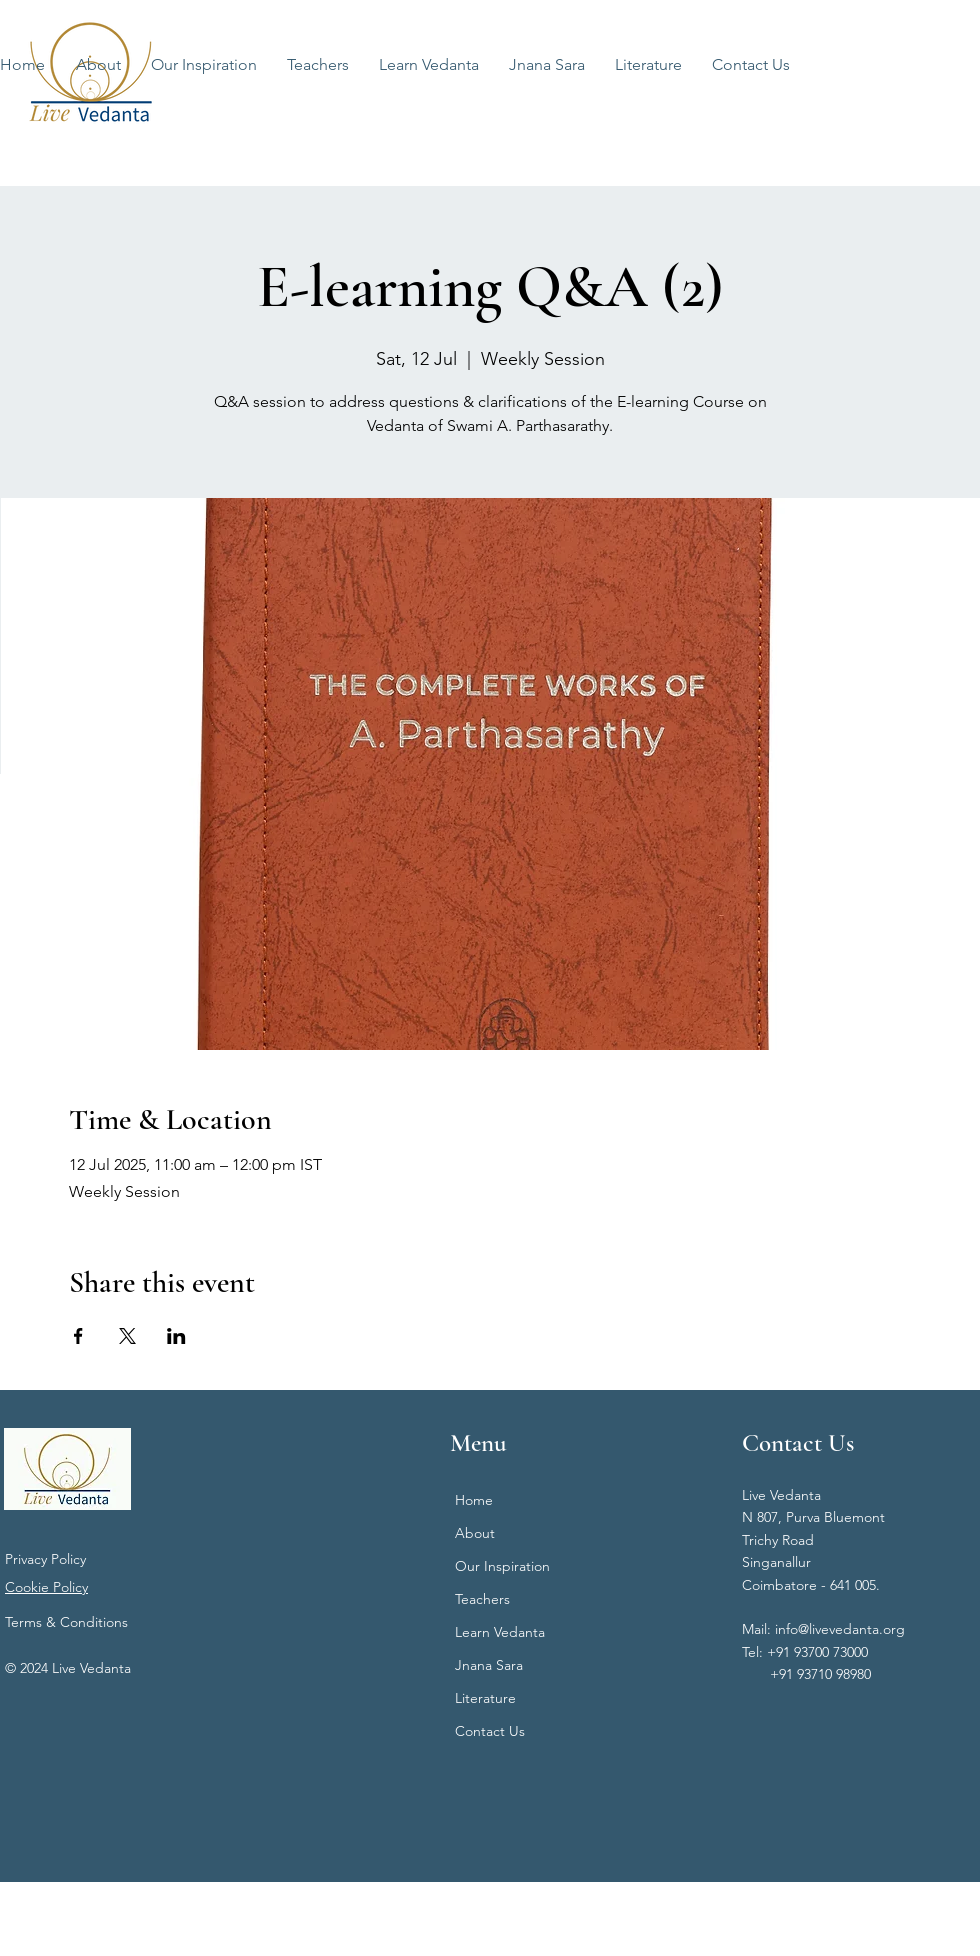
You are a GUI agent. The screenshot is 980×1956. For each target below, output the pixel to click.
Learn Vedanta (500, 1632)
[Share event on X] (127, 1336)
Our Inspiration (502, 1566)
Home (474, 1500)
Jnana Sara (489, 1665)
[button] (429, 65)
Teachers (482, 1599)
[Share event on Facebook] (78, 1336)
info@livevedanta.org (840, 1629)
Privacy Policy (45, 1559)
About (475, 1533)
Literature (485, 1698)
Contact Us (490, 1731)
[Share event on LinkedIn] (176, 1336)
